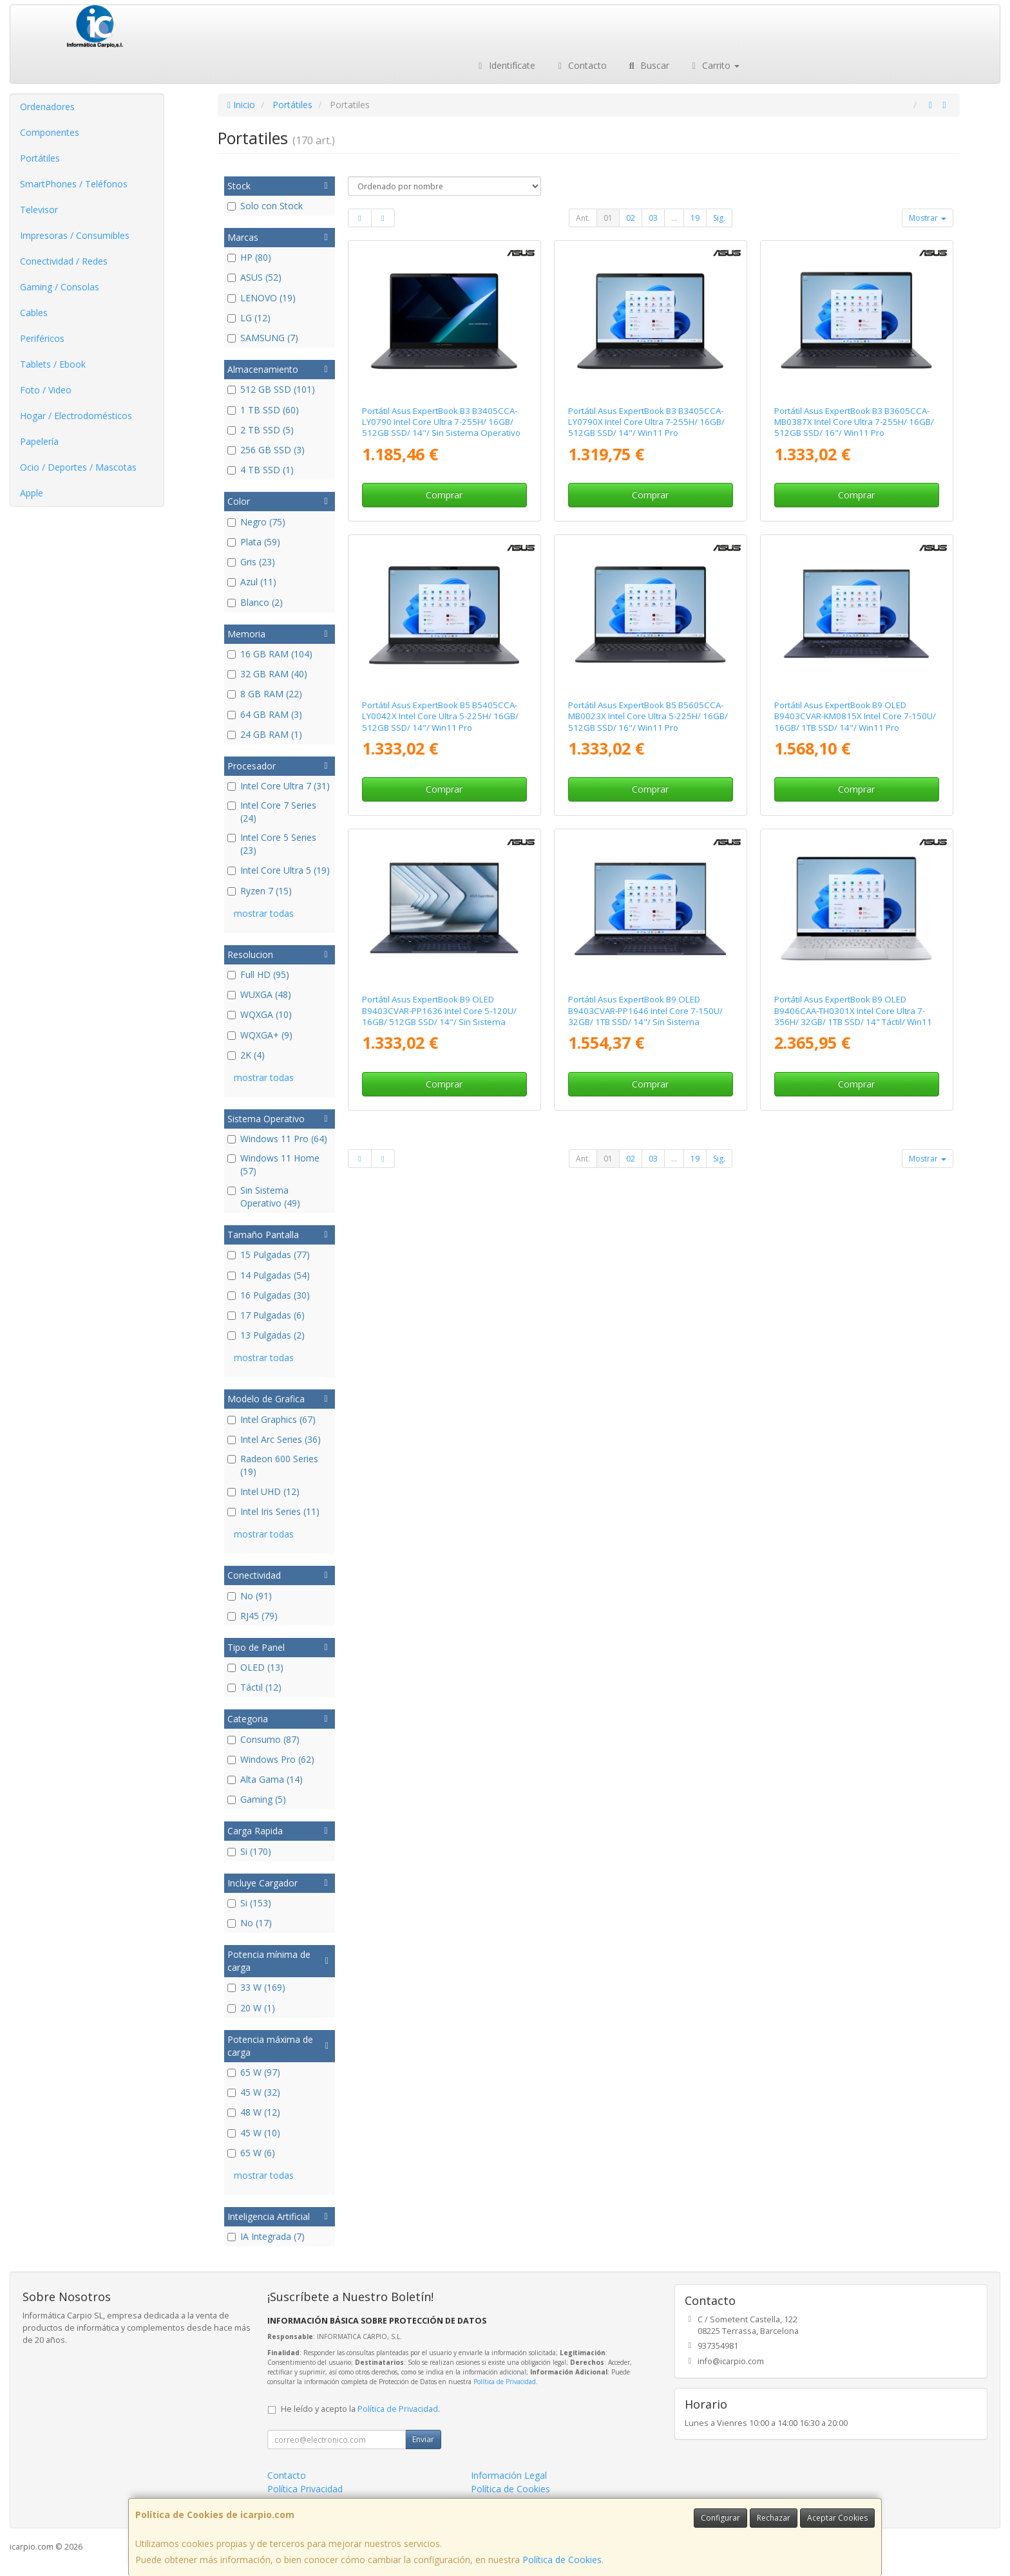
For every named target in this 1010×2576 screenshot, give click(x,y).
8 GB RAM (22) (264, 694)
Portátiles (40, 158)
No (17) (249, 1923)
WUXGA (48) (259, 994)
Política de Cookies (562, 2559)
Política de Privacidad (504, 2381)
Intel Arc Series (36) (274, 1439)
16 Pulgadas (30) (268, 1295)
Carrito (714, 65)
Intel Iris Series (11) (273, 1511)
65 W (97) (253, 2072)
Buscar (647, 65)
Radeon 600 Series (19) (272, 1465)
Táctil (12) (254, 1687)
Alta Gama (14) (265, 1779)
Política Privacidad (305, 2489)
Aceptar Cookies (837, 2517)
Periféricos (42, 338)
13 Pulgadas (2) (266, 1335)
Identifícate (505, 65)
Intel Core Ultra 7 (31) (278, 786)
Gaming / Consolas (59, 287)
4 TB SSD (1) (260, 470)
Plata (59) (253, 542)
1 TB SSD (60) (263, 410)
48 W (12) (253, 2112)
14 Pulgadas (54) (268, 1275)
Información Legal (509, 2475)
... (674, 217)
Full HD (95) (258, 974)
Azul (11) (251, 582)
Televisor (39, 209)
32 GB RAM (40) (267, 674)
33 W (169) (256, 1987)
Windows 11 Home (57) (273, 1164)
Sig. (719, 217)
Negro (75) (256, 522)
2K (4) (246, 1055)
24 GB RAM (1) (264, 734)
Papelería (39, 441)
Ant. (583, 217)
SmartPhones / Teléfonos (74, 184)
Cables (34, 312)
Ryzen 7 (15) (259, 891)
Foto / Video (45, 390)
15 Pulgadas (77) (268, 1254)
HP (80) (249, 257)
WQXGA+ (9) (259, 1035)
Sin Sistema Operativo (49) (263, 1196)
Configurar (720, 2517)
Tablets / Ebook (53, 364)
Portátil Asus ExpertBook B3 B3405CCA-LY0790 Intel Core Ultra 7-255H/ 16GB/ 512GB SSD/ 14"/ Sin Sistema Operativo (441, 422)
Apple (31, 493)
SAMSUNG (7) (262, 338)
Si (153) (249, 1903)
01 (608, 217)
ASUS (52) (254, 277)
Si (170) (249, 1851)
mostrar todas (264, 913)
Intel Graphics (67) (271, 1419)
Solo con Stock (265, 206)
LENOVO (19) (261, 298)
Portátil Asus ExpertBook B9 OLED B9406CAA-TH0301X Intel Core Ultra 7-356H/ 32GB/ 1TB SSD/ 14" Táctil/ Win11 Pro (853, 1016)
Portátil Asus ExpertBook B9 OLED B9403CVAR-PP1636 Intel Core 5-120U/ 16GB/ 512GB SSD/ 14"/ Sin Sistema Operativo (439, 1016)
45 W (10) (253, 2133)
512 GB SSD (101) (271, 389)
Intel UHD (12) (263, 1491)
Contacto (581, 65)
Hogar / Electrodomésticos (76, 415)
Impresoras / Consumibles (74, 235)
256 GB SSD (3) (266, 450)
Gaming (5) (256, 1799)
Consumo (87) (263, 1739)
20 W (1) (251, 2008)
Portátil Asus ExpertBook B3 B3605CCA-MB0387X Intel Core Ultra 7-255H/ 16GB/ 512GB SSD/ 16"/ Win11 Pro (854, 422)
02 (630, 217)
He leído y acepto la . (360, 2408)
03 (653, 217)
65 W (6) (251, 2153)
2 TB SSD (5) (260, 430)
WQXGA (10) (259, 1014)
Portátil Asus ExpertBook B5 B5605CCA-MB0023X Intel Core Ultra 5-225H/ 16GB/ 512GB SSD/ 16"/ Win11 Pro (648, 716)
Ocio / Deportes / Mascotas (78, 467)
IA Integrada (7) (266, 2236)
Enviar (423, 2439)
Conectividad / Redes (64, 261)
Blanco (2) (255, 602)
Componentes (49, 132)
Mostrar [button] (927, 217)
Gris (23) (251, 562)
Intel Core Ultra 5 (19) (278, 870)
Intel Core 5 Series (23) (271, 843)
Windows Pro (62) (270, 1759)
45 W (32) (253, 2092)
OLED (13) (255, 1667)
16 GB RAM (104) (269, 654)
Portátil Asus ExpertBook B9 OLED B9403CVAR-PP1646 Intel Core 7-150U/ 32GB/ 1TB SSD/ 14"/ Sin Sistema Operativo (645, 1016)
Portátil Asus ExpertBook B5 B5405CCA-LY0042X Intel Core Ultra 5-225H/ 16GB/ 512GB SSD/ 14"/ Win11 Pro (440, 716)
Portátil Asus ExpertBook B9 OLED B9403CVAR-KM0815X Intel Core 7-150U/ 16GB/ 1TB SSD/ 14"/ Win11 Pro (855, 716)
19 (695, 217)
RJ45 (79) (252, 1616)
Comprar (444, 495)
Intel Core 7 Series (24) (271, 811)
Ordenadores (47, 106)
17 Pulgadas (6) (266, 1315)
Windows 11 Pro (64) (277, 1139)
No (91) (249, 1596)
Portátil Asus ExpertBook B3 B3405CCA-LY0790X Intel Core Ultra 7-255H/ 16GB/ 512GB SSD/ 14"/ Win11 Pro (646, 422)
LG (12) (249, 318)
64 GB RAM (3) (264, 714)
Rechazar (773, 2517)
